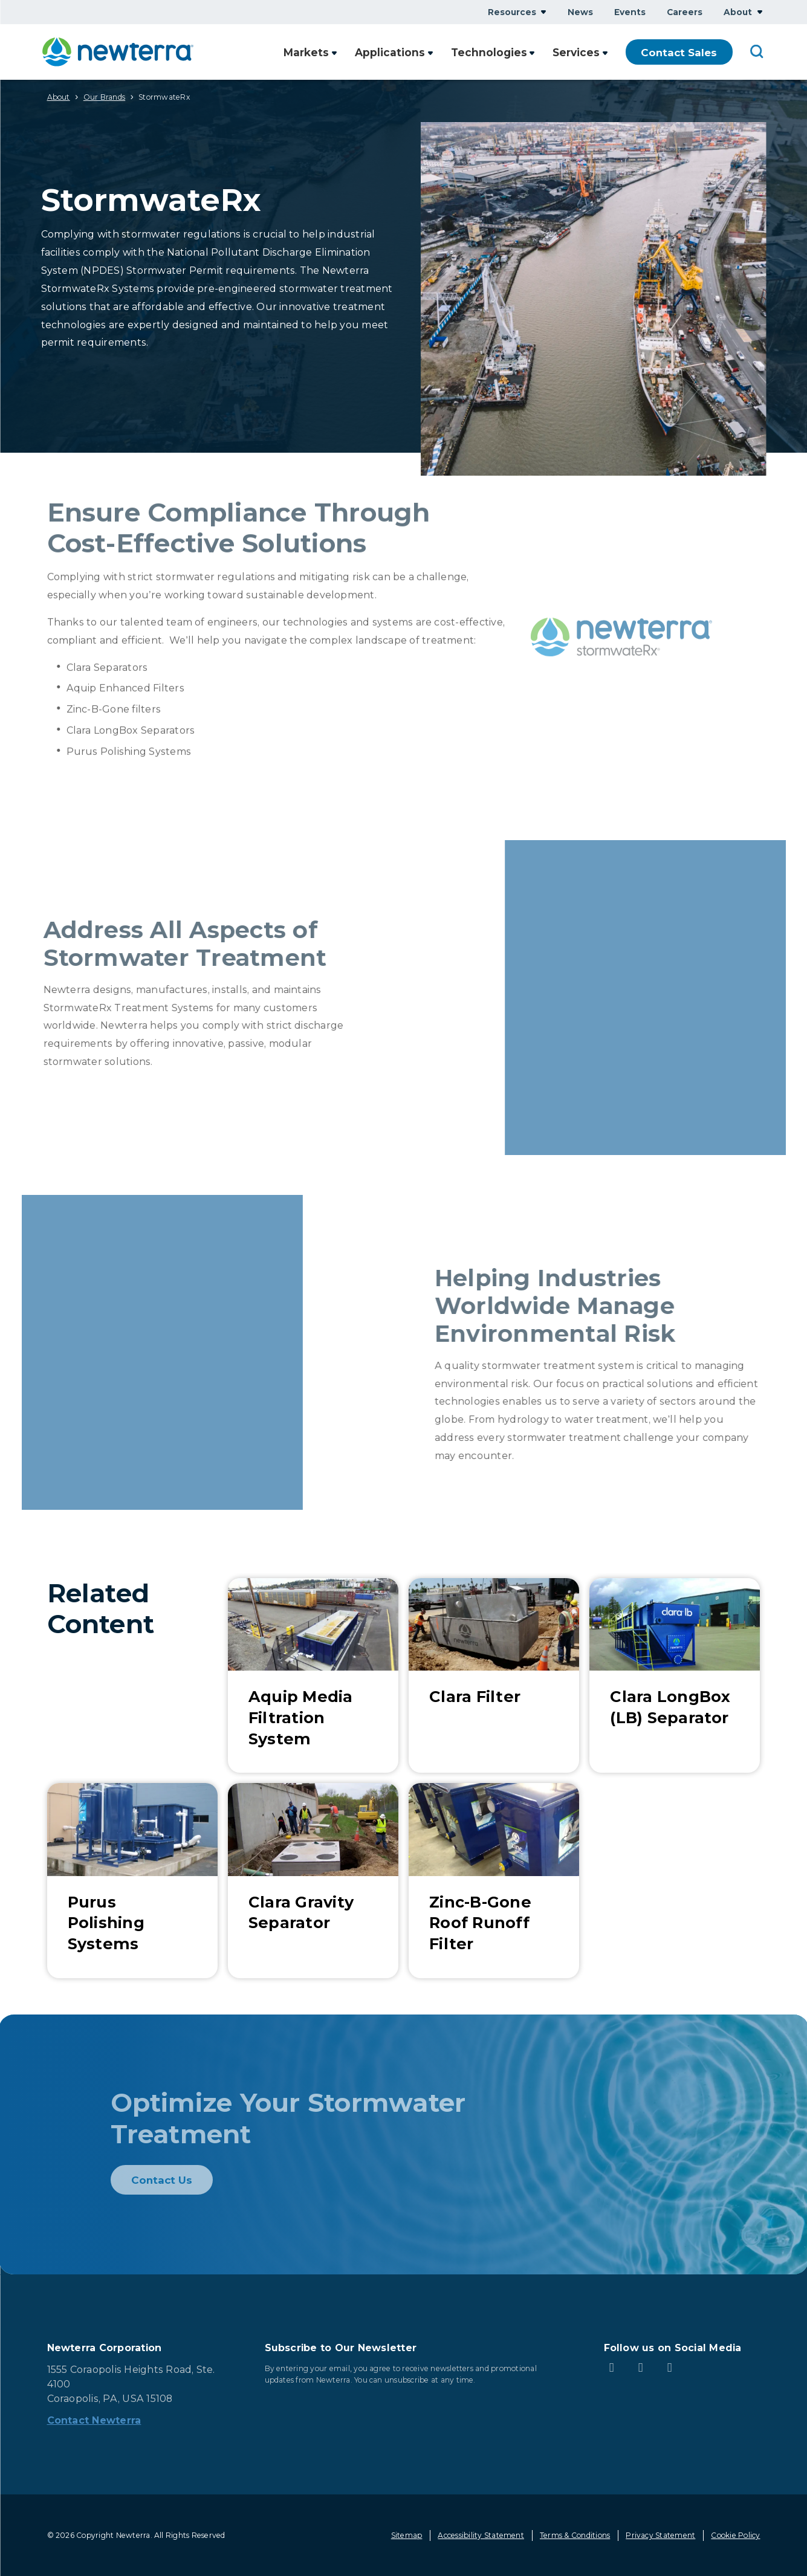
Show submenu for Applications (433, 52)
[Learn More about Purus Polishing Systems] (132, 1880)
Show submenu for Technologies (533, 52)
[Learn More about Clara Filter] (494, 1675)
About (58, 97)
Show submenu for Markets (337, 52)
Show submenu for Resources (543, 11)
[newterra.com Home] (117, 51)
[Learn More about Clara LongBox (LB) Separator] (674, 1675)
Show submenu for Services (605, 52)
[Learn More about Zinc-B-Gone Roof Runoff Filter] (494, 1880)
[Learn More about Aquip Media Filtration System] (313, 1675)
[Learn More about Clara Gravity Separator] (313, 1880)
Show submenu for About (760, 11)
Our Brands (104, 97)
